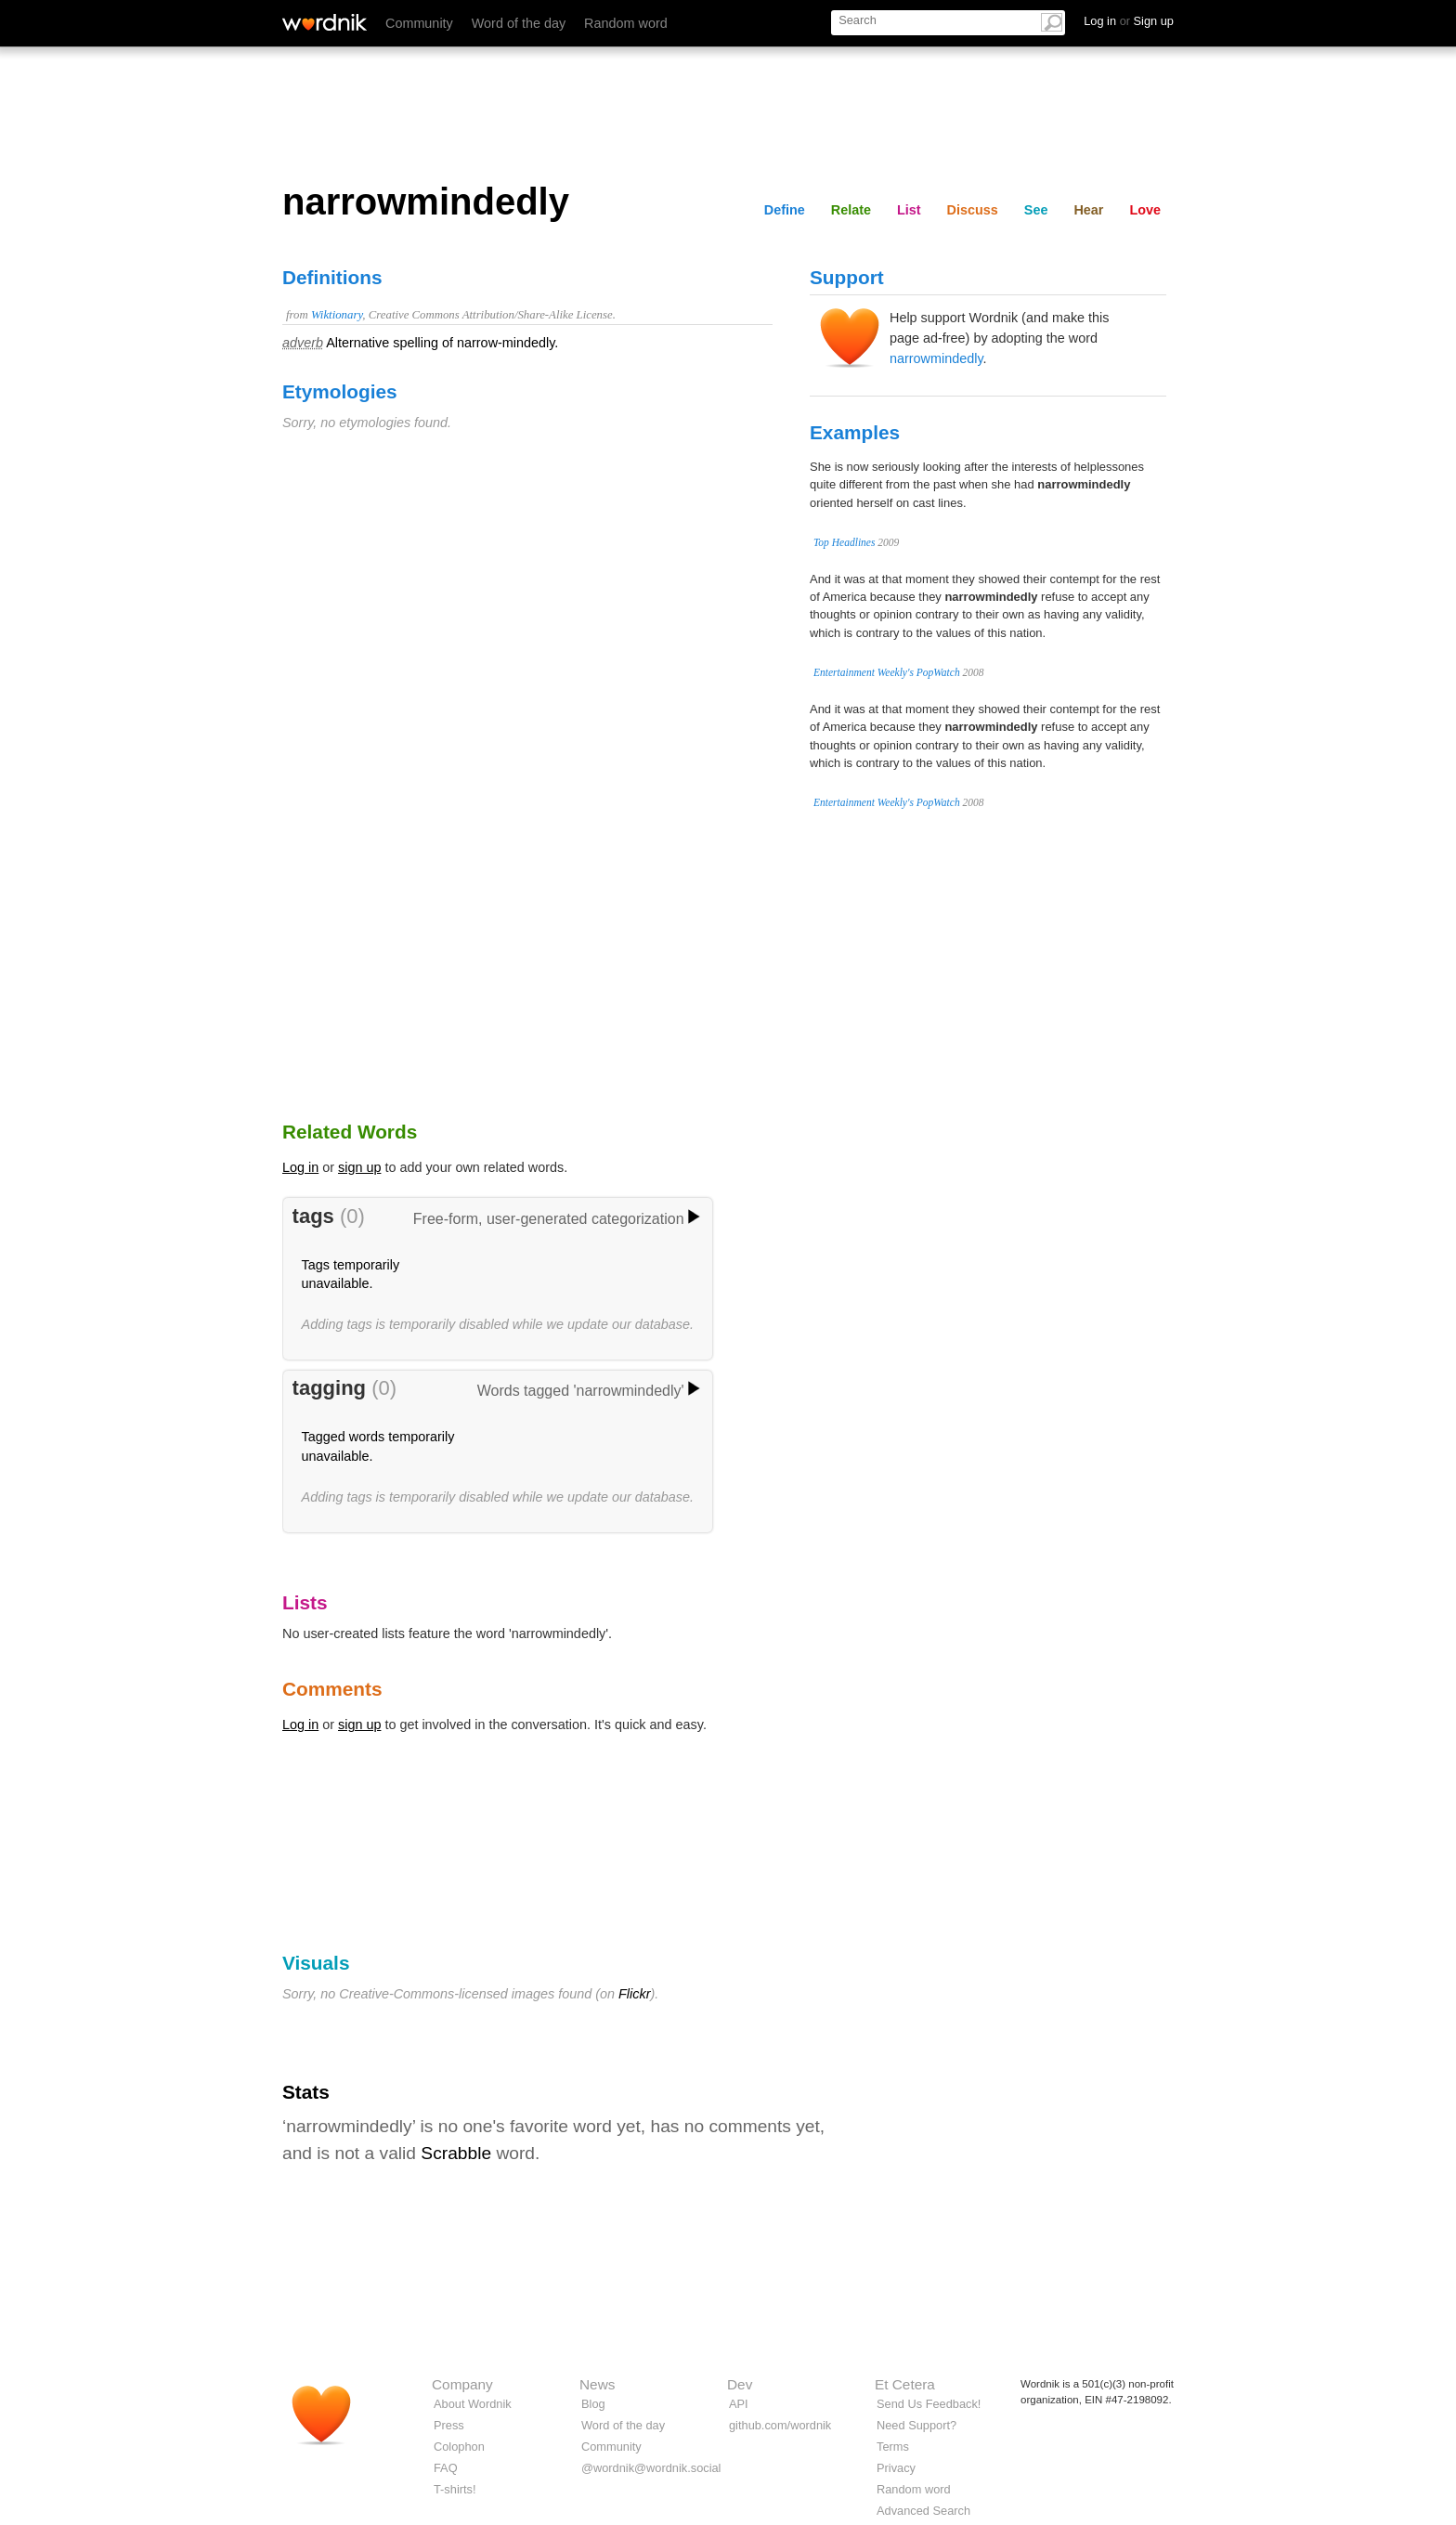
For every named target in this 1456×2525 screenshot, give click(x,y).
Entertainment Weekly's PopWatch (886, 672)
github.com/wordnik (780, 2425)
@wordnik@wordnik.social (651, 2468)
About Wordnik (473, 2404)
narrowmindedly (936, 358)
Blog (593, 2404)
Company (462, 2384)
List (909, 209)
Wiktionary (336, 314)
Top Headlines (844, 542)
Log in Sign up (1129, 21)
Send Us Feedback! (929, 2404)
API (738, 2404)
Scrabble (456, 2153)
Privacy (896, 2468)
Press (449, 2425)
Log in (300, 1167)
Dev (739, 2384)
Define (784, 209)
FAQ (446, 2468)
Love (1145, 209)
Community (419, 23)
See (1036, 209)
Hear (1088, 209)
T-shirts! (455, 2489)
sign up (359, 1167)
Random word (626, 23)
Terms (893, 2446)
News (597, 2384)
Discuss (972, 209)
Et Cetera (905, 2384)
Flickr (634, 1993)
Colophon (459, 2446)
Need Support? (916, 2425)
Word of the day (519, 23)
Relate (851, 209)
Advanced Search (923, 2511)
